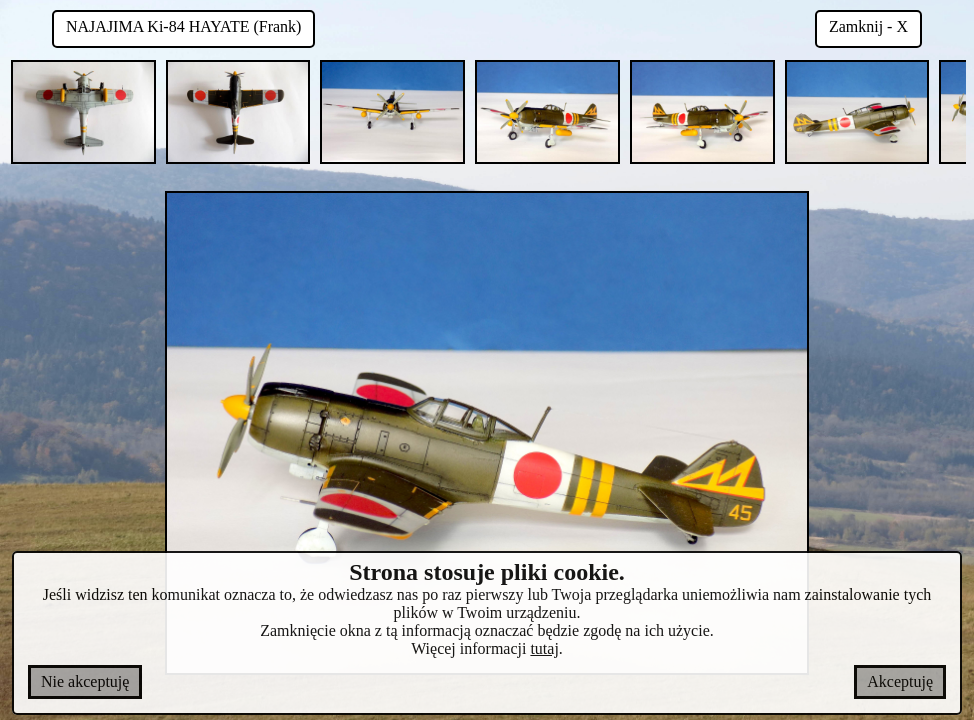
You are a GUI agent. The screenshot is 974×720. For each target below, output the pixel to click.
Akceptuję (900, 681)
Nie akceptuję (85, 681)
